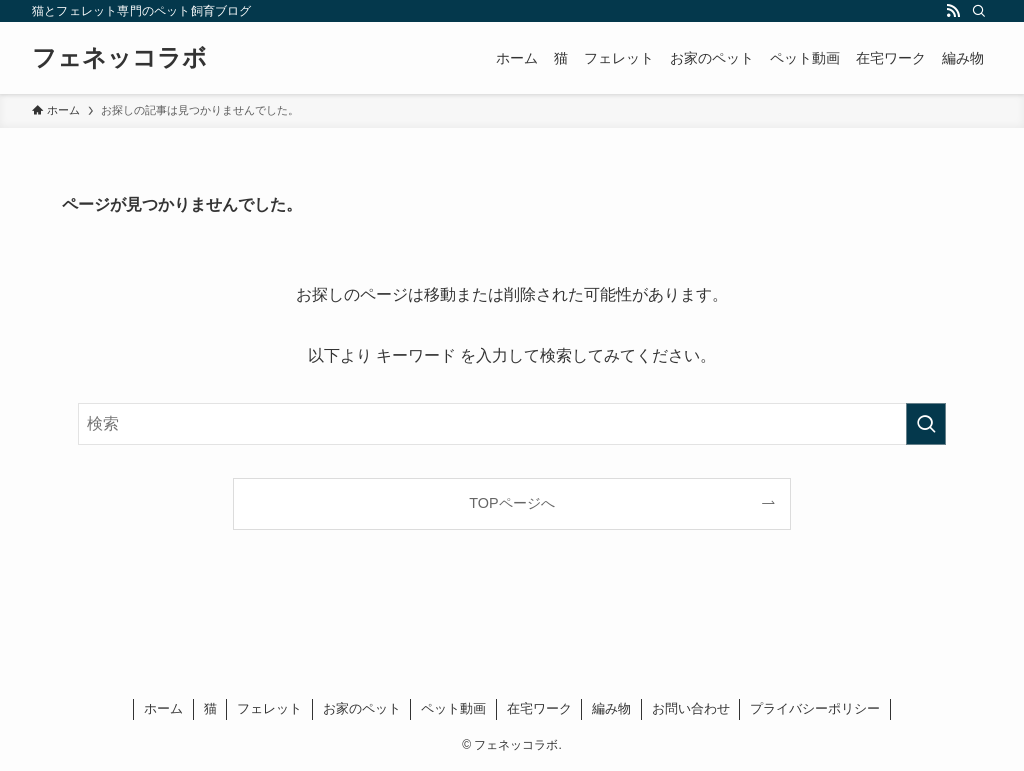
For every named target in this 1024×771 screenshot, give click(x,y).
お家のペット (362, 708)
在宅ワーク (539, 708)
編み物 (611, 708)
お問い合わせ (691, 708)
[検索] (979, 11)
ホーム (163, 708)
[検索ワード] (512, 424)
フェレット (269, 708)
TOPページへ (511, 503)
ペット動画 (453, 708)
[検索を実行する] (926, 424)
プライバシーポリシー (815, 708)
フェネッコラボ (119, 58)
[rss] (953, 11)
